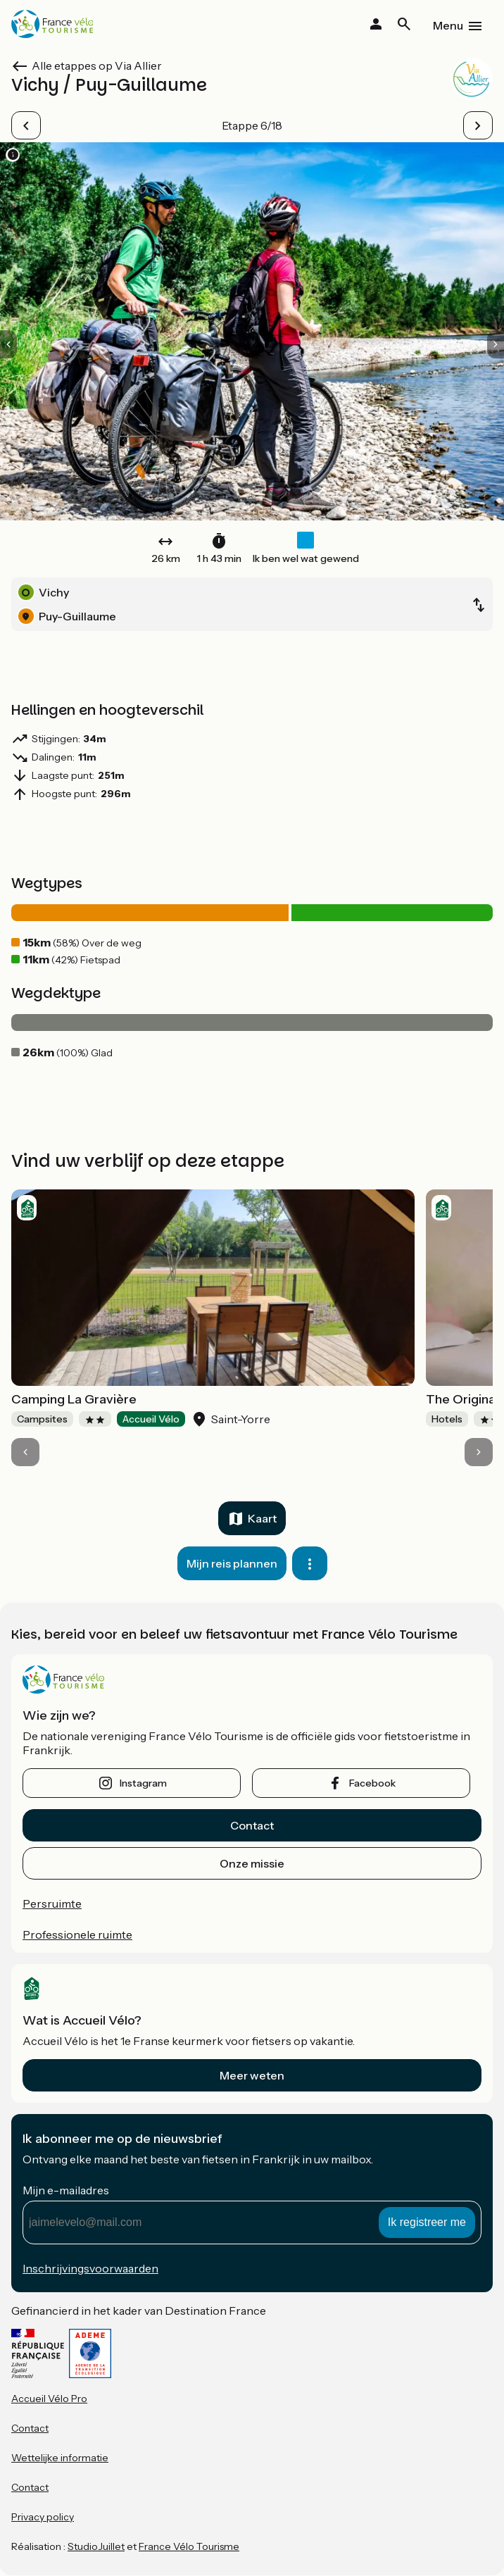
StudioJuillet (96, 2546)
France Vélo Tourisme (189, 2546)
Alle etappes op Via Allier (97, 65)
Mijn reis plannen (232, 1563)
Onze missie (252, 1863)
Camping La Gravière (74, 1399)
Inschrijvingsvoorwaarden (90, 2268)
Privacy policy (42, 2517)
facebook (372, 1783)
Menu (448, 25)
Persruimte (52, 1903)
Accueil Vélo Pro (49, 2398)
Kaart (262, 1518)
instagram (143, 1783)
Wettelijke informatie (59, 2457)
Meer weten (252, 2075)
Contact (252, 1825)
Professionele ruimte (77, 1934)
